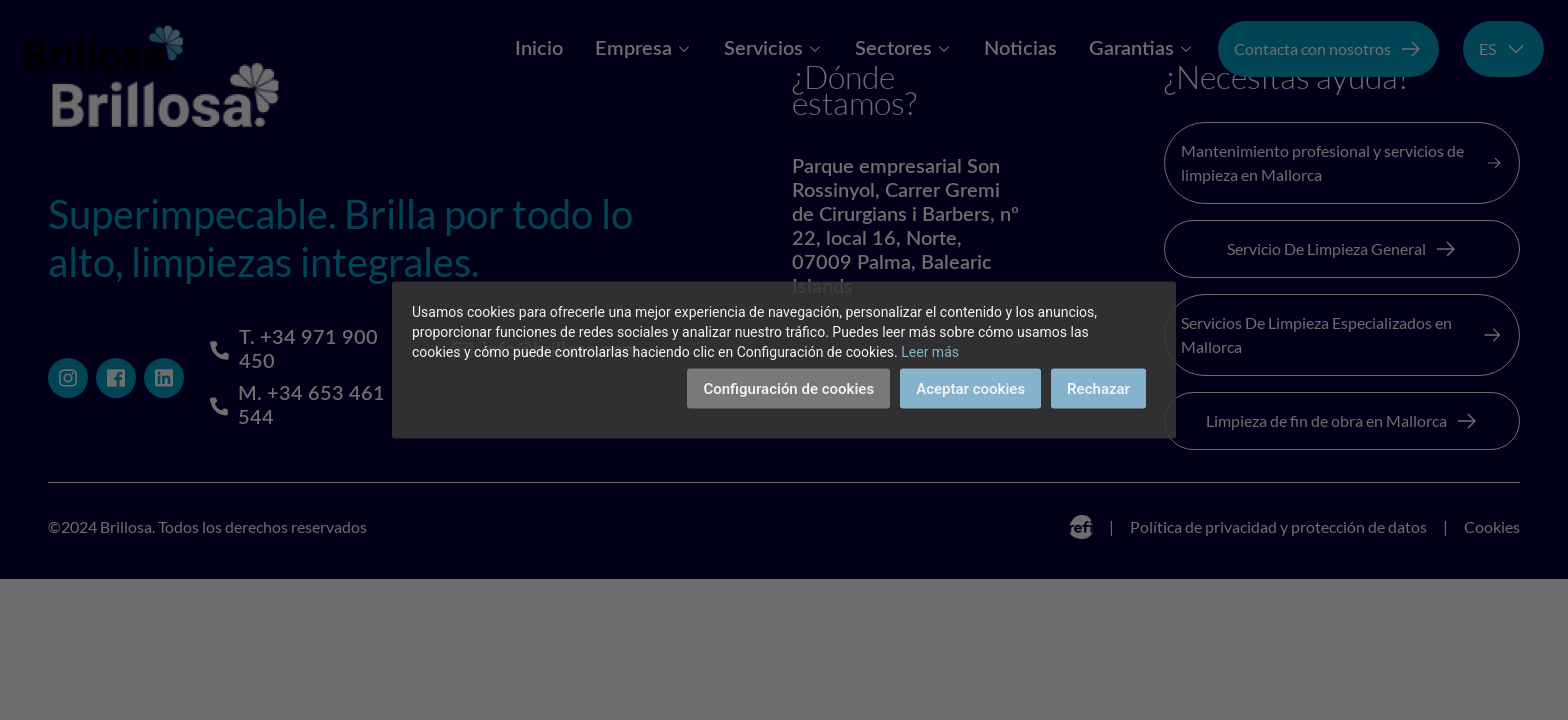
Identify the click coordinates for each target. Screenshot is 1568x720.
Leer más (930, 352)
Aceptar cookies (970, 389)
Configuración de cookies (788, 389)
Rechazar (1098, 389)
